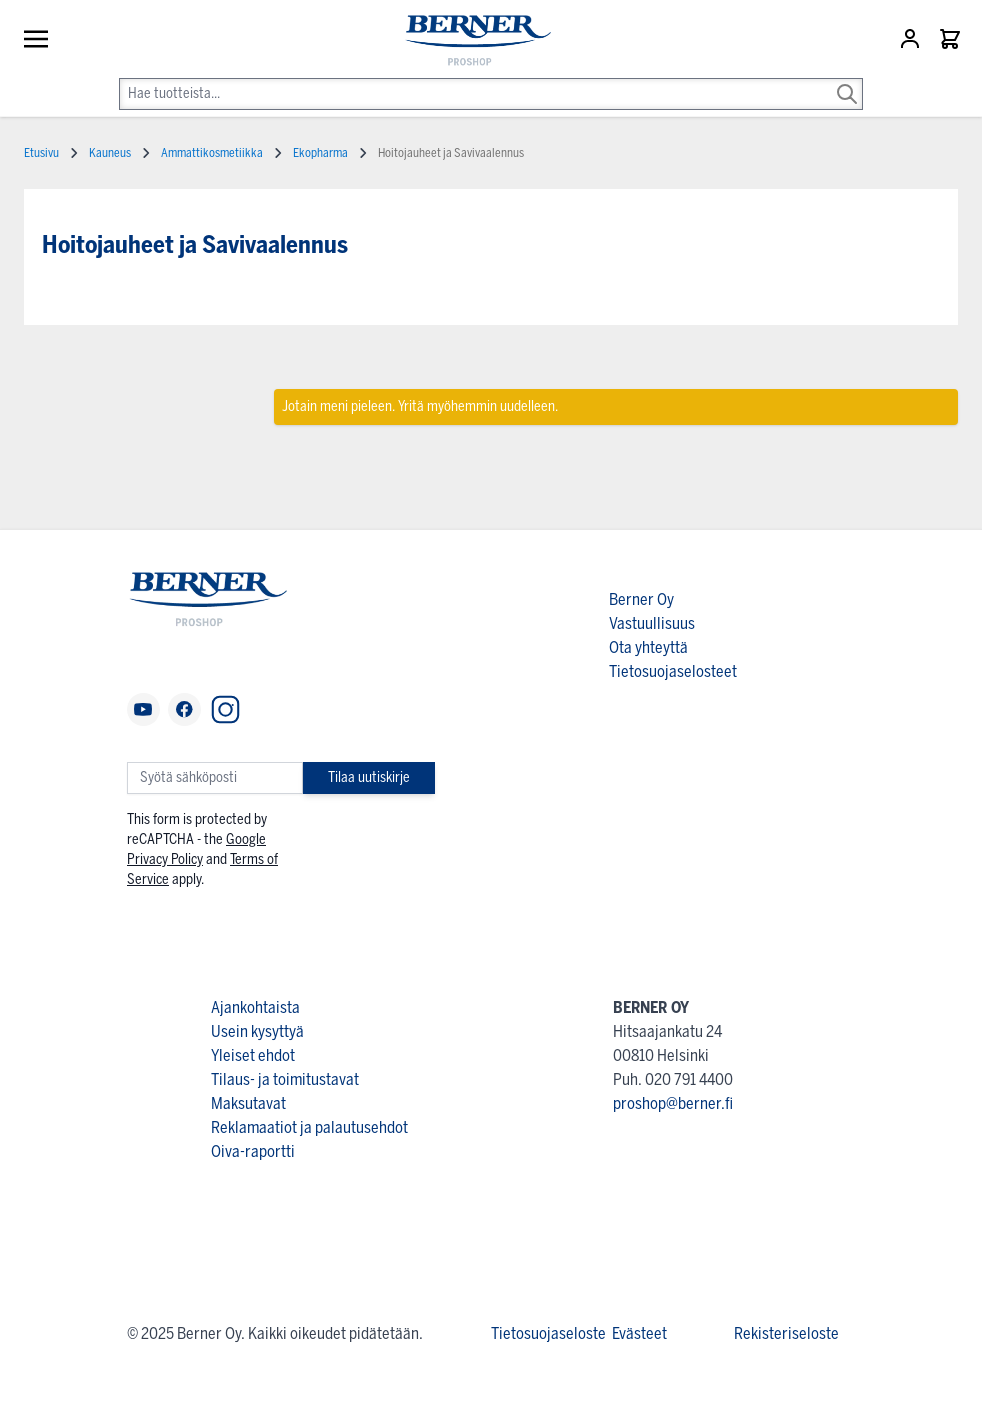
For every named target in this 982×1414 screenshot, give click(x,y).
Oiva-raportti (253, 1151)
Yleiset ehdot (253, 1055)
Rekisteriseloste (786, 1333)
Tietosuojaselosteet (673, 671)
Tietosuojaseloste (548, 1333)
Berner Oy (641, 599)
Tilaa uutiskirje (369, 777)
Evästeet (639, 1333)
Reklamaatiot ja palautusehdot (309, 1127)
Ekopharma (320, 153)
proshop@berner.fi (673, 1103)
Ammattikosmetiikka (212, 153)
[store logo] (469, 41)
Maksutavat (248, 1103)
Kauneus (110, 153)
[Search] (847, 80)
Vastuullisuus (652, 623)
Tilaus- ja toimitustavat (285, 1079)
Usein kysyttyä (257, 1031)
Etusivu (41, 153)
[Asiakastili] (912, 39)
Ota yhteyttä (648, 647)
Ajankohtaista (255, 1007)
